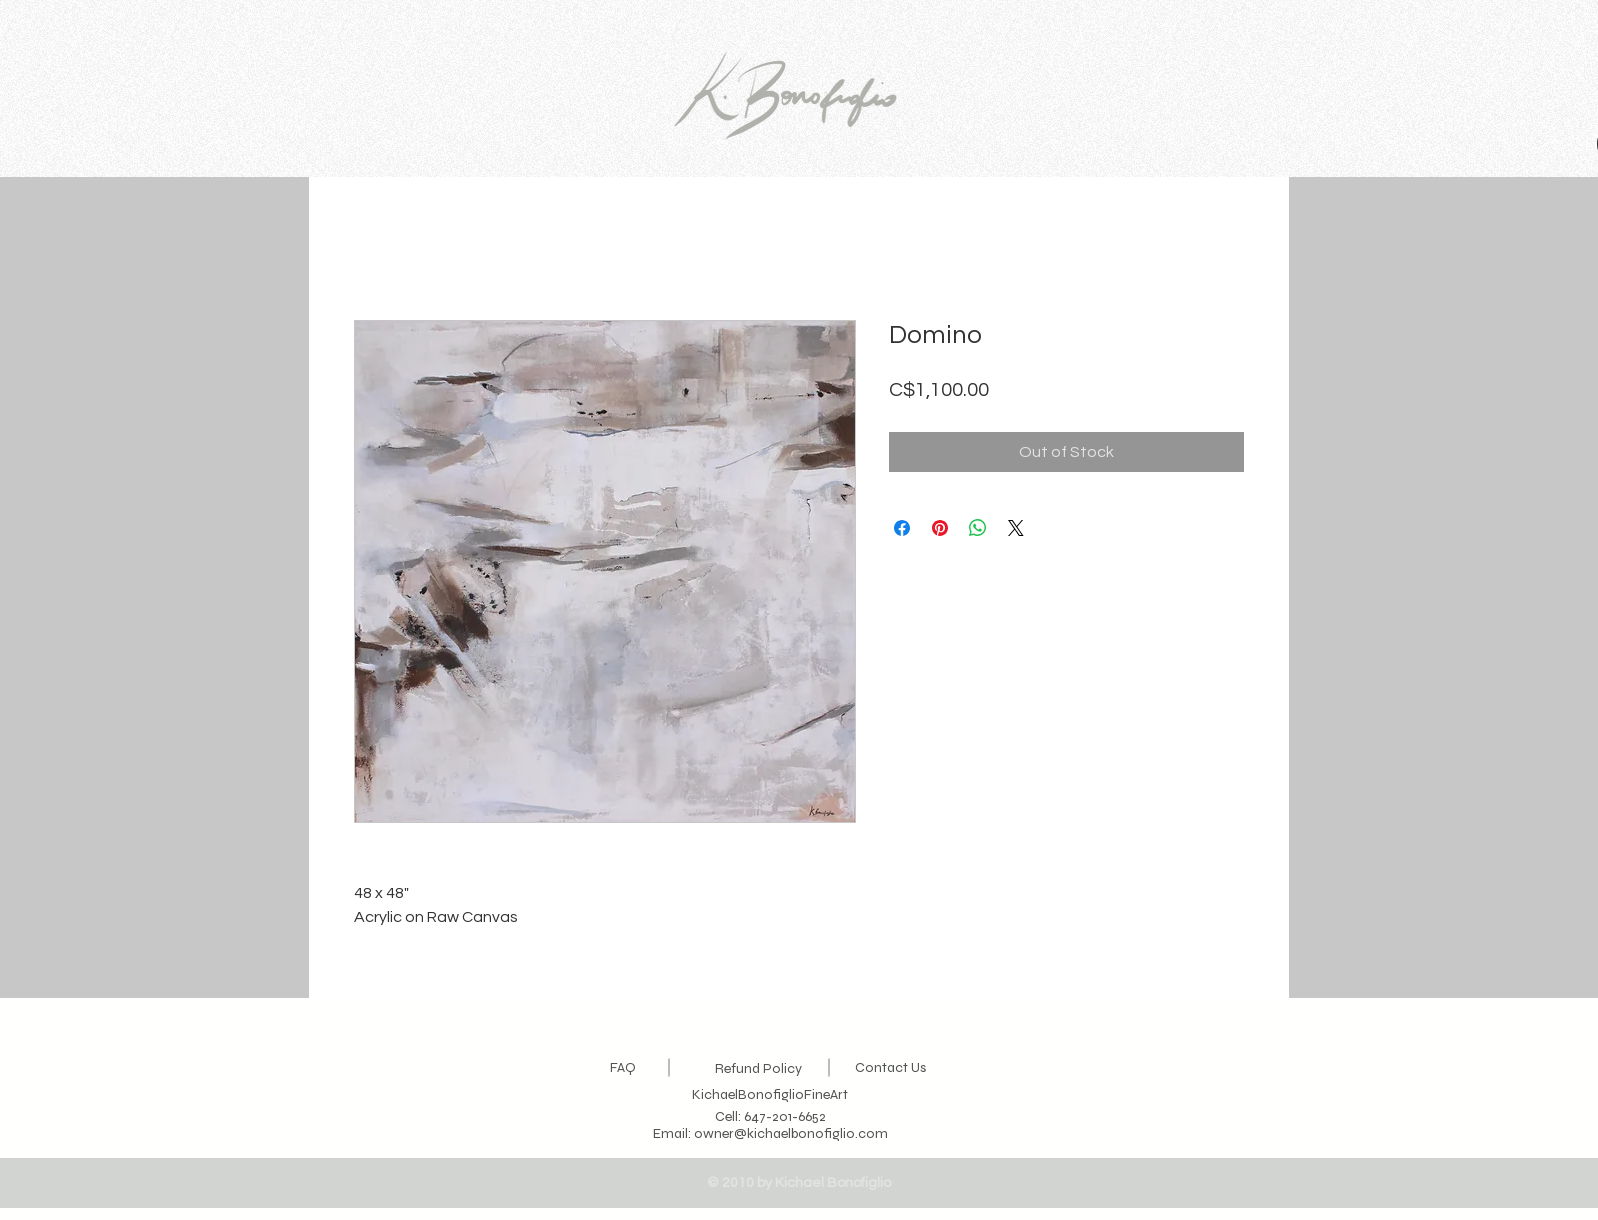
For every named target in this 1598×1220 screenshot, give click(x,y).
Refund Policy (758, 1068)
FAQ (623, 1067)
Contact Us (890, 1067)
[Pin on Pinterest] (940, 528)
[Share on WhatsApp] (978, 528)
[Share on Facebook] (902, 528)
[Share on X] (1016, 528)
